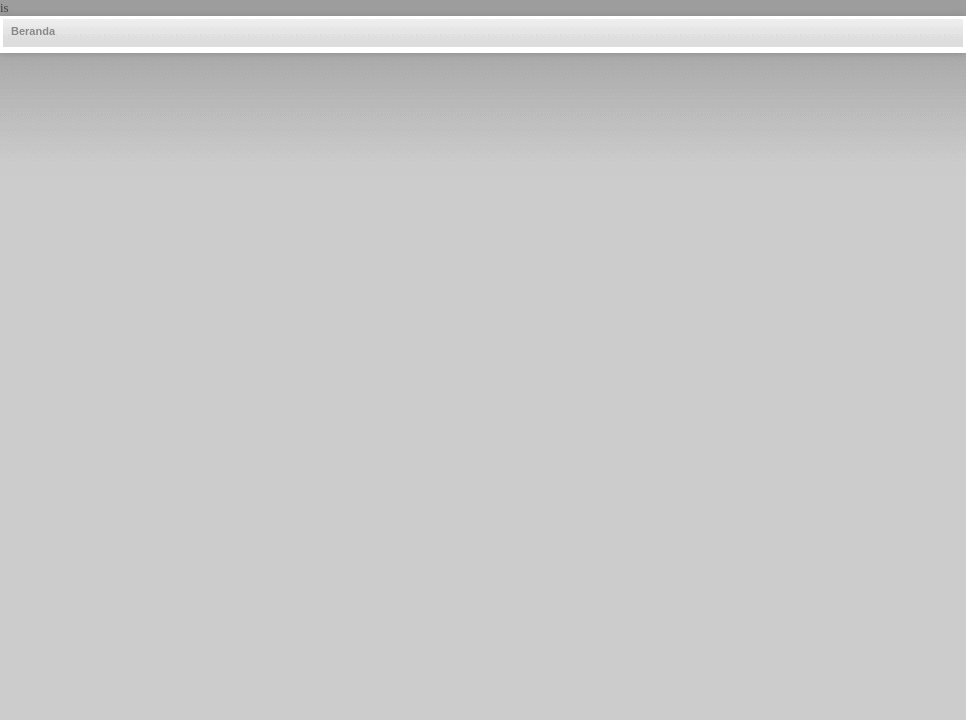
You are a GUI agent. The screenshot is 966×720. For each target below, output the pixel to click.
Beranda (33, 31)
